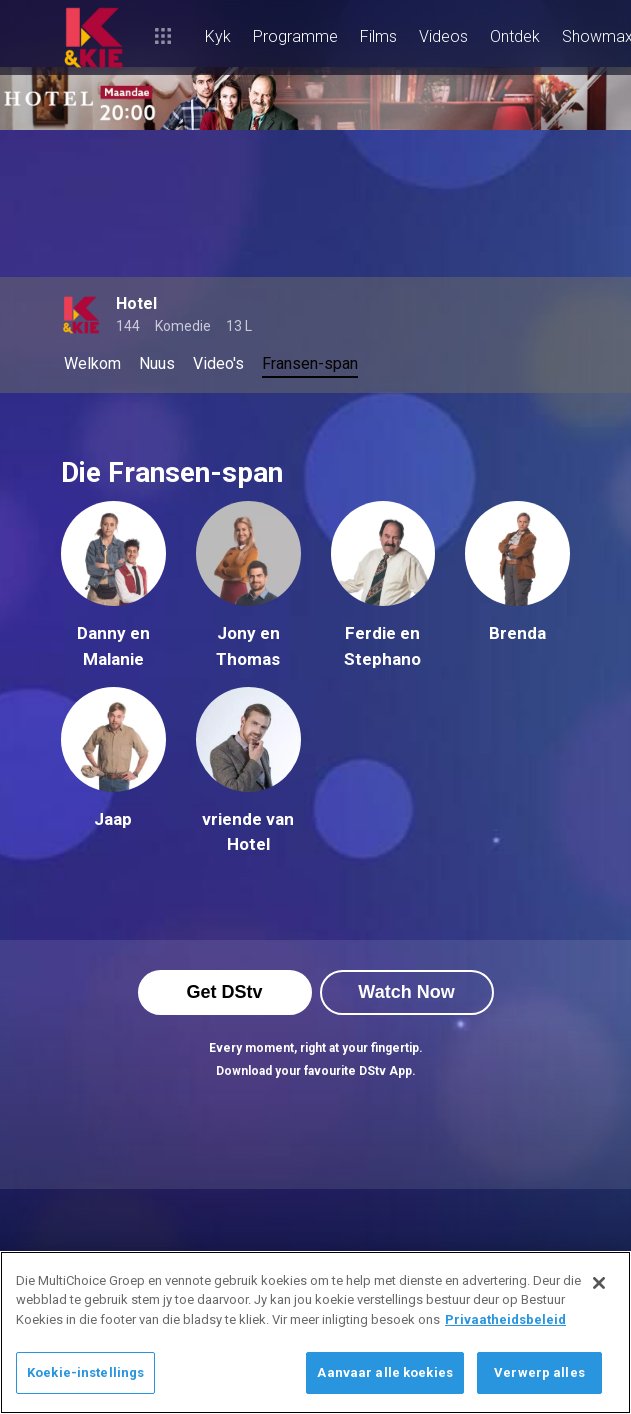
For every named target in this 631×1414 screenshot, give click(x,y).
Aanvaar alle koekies (385, 1372)
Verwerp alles (539, 1372)
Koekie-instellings (85, 1372)
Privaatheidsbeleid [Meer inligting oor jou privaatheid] (505, 1319)
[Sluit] (599, 1283)
